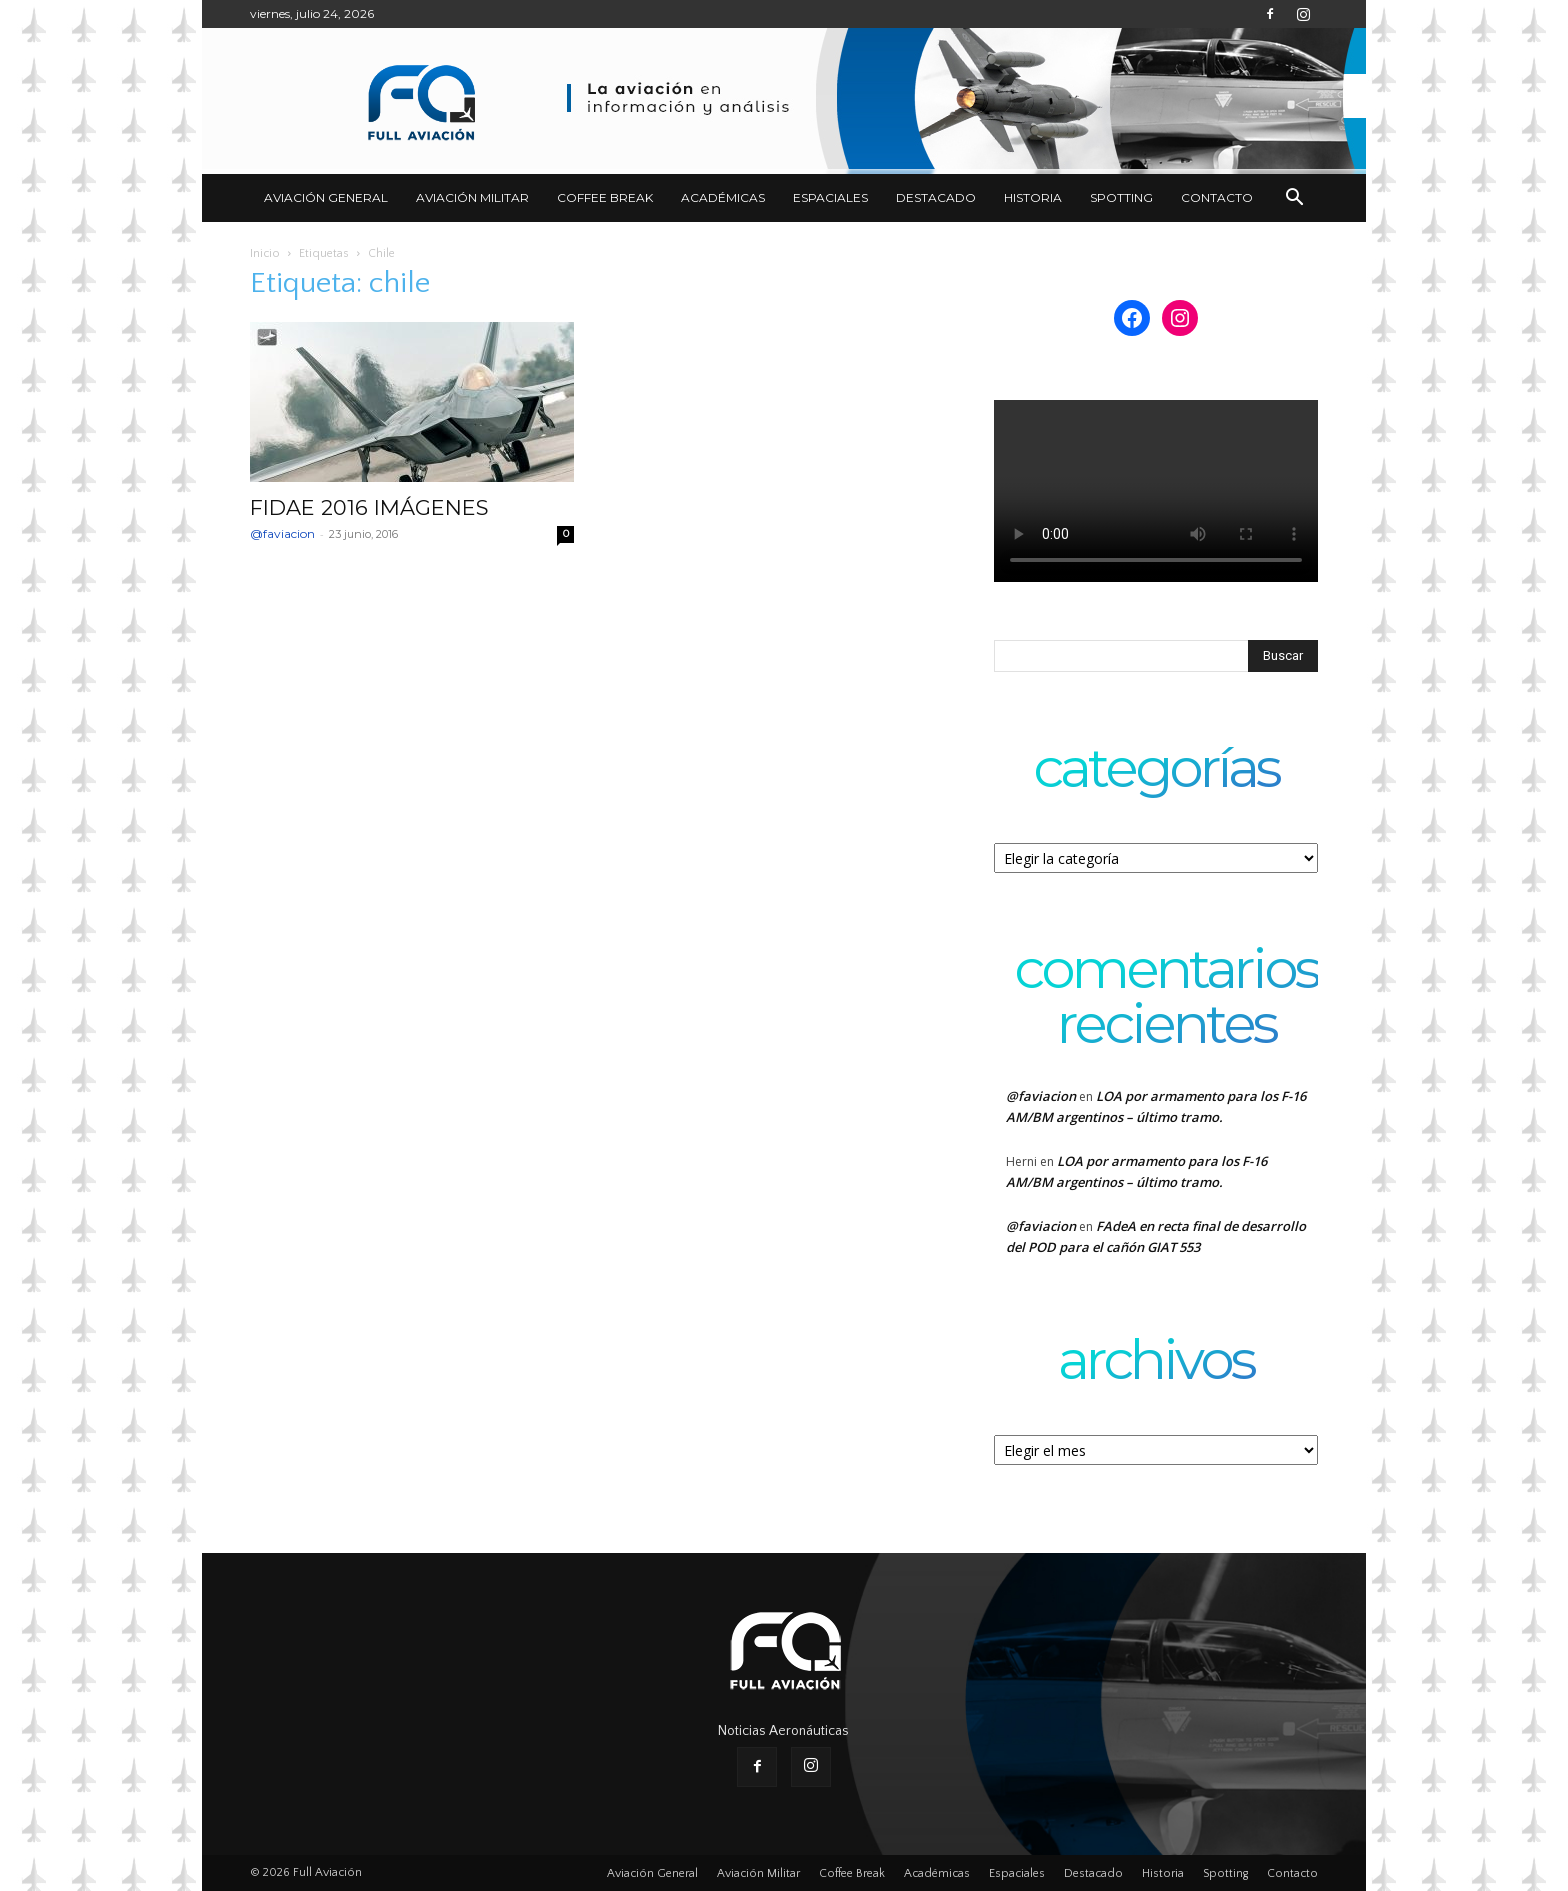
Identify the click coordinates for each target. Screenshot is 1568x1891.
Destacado (936, 197)
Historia (1033, 197)
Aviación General (326, 197)
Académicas (723, 197)
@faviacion (282, 533)
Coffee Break (605, 197)
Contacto (1217, 197)
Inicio (265, 253)
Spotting (1121, 197)
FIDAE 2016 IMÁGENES (369, 507)
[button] (1294, 199)
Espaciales (830, 197)
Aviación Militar (472, 197)
